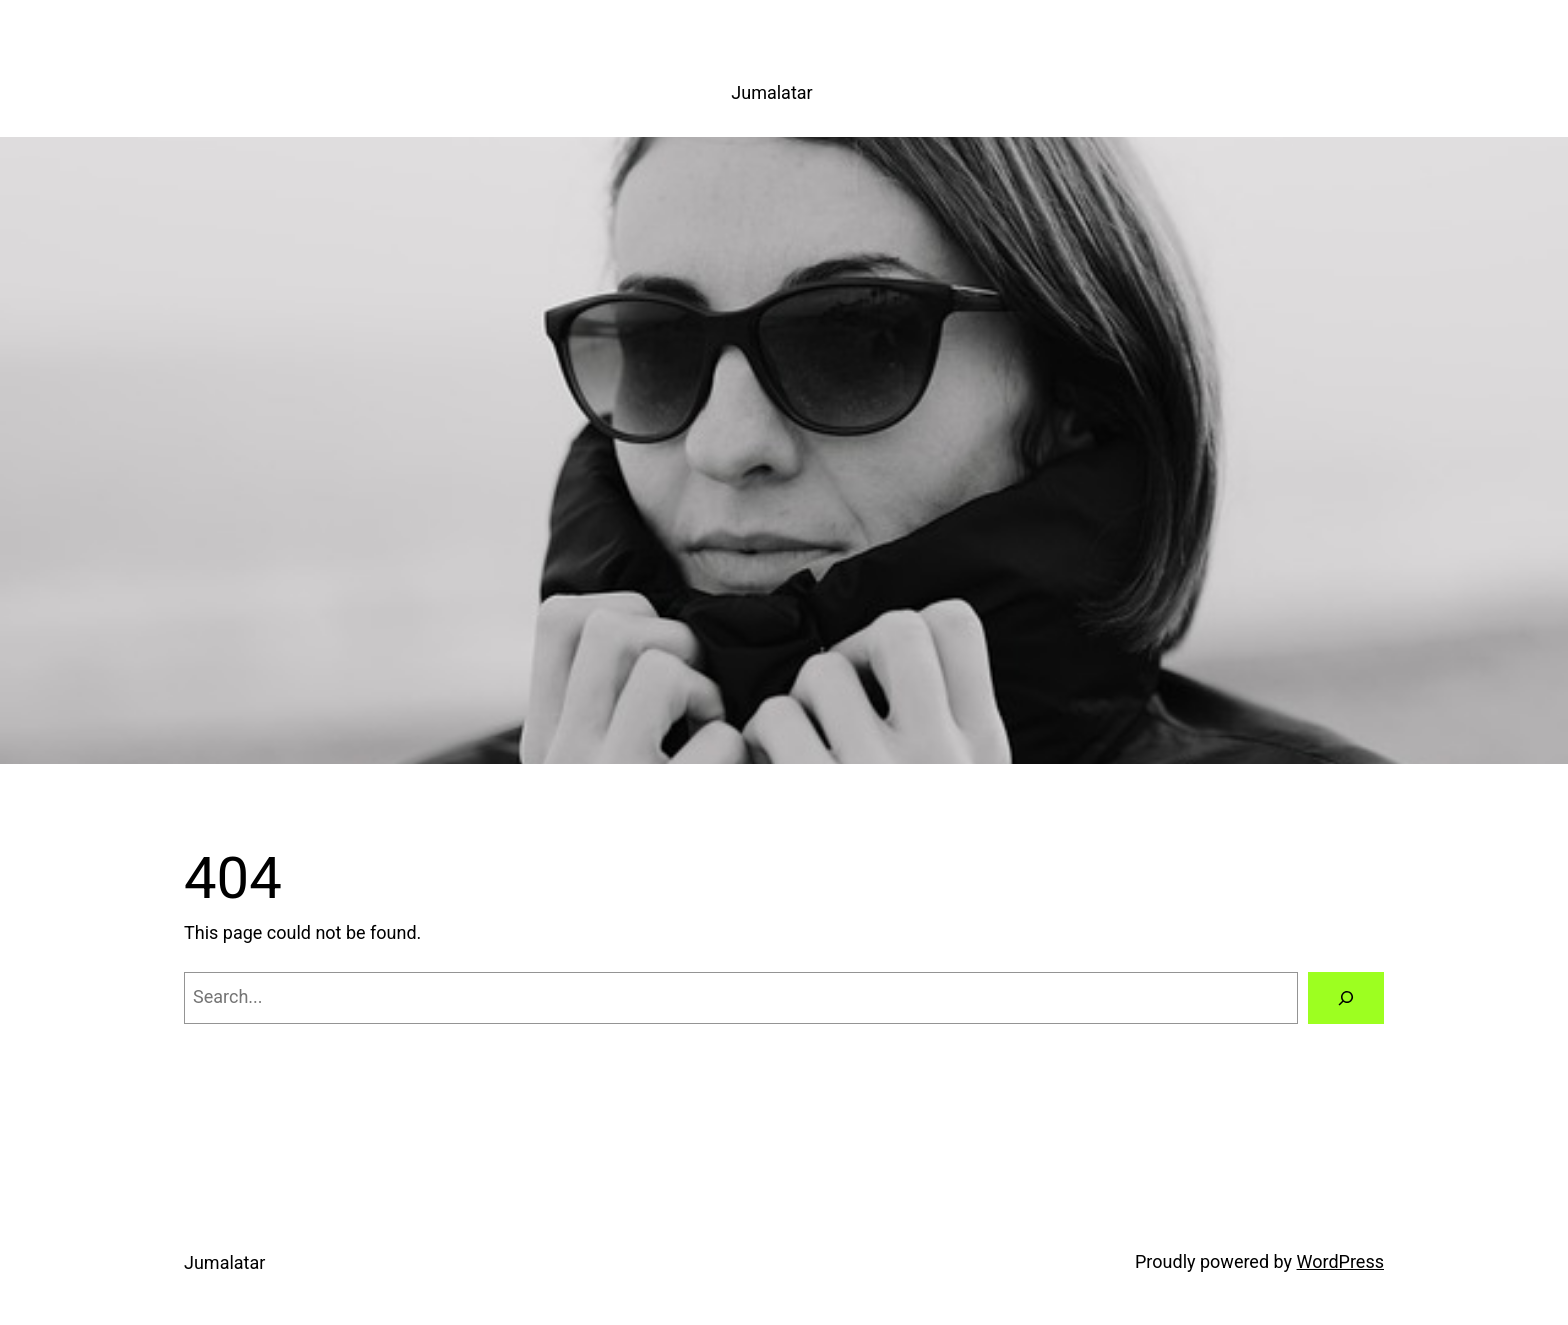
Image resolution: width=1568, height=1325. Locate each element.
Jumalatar (771, 92)
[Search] (1346, 998)
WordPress (1340, 1261)
